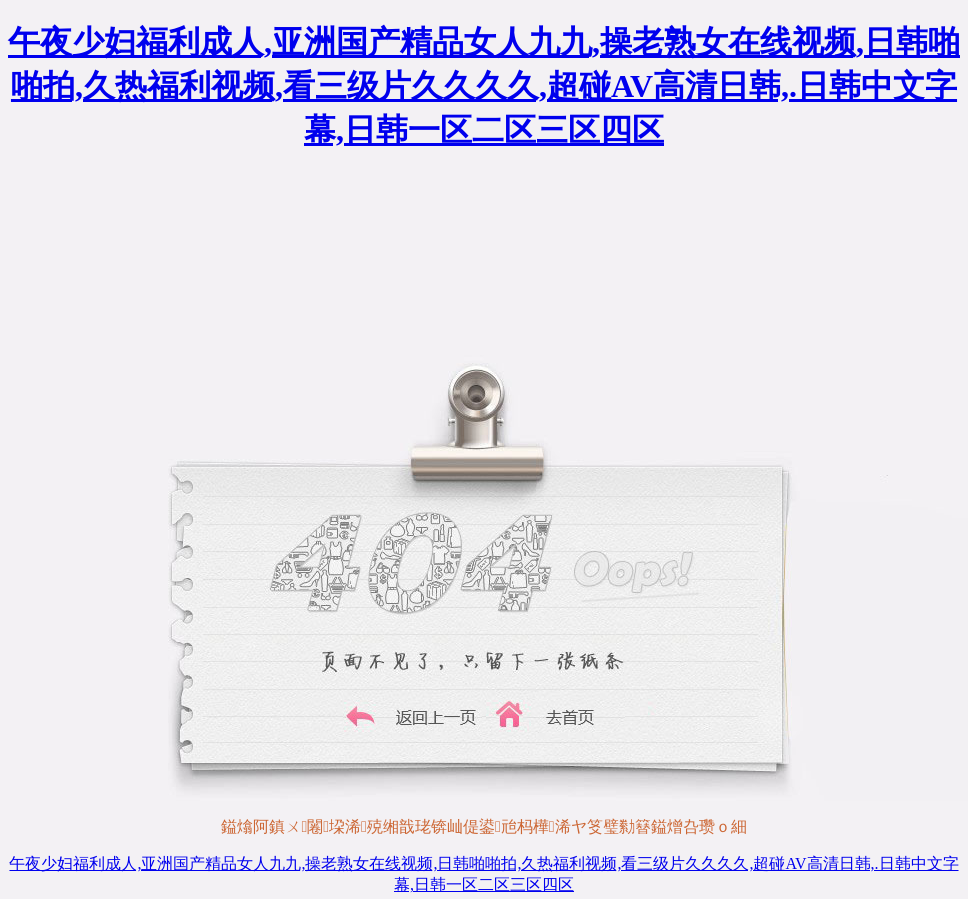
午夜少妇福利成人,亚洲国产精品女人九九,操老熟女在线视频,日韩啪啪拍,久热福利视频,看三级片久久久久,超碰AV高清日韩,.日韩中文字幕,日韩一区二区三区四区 (484, 86)
